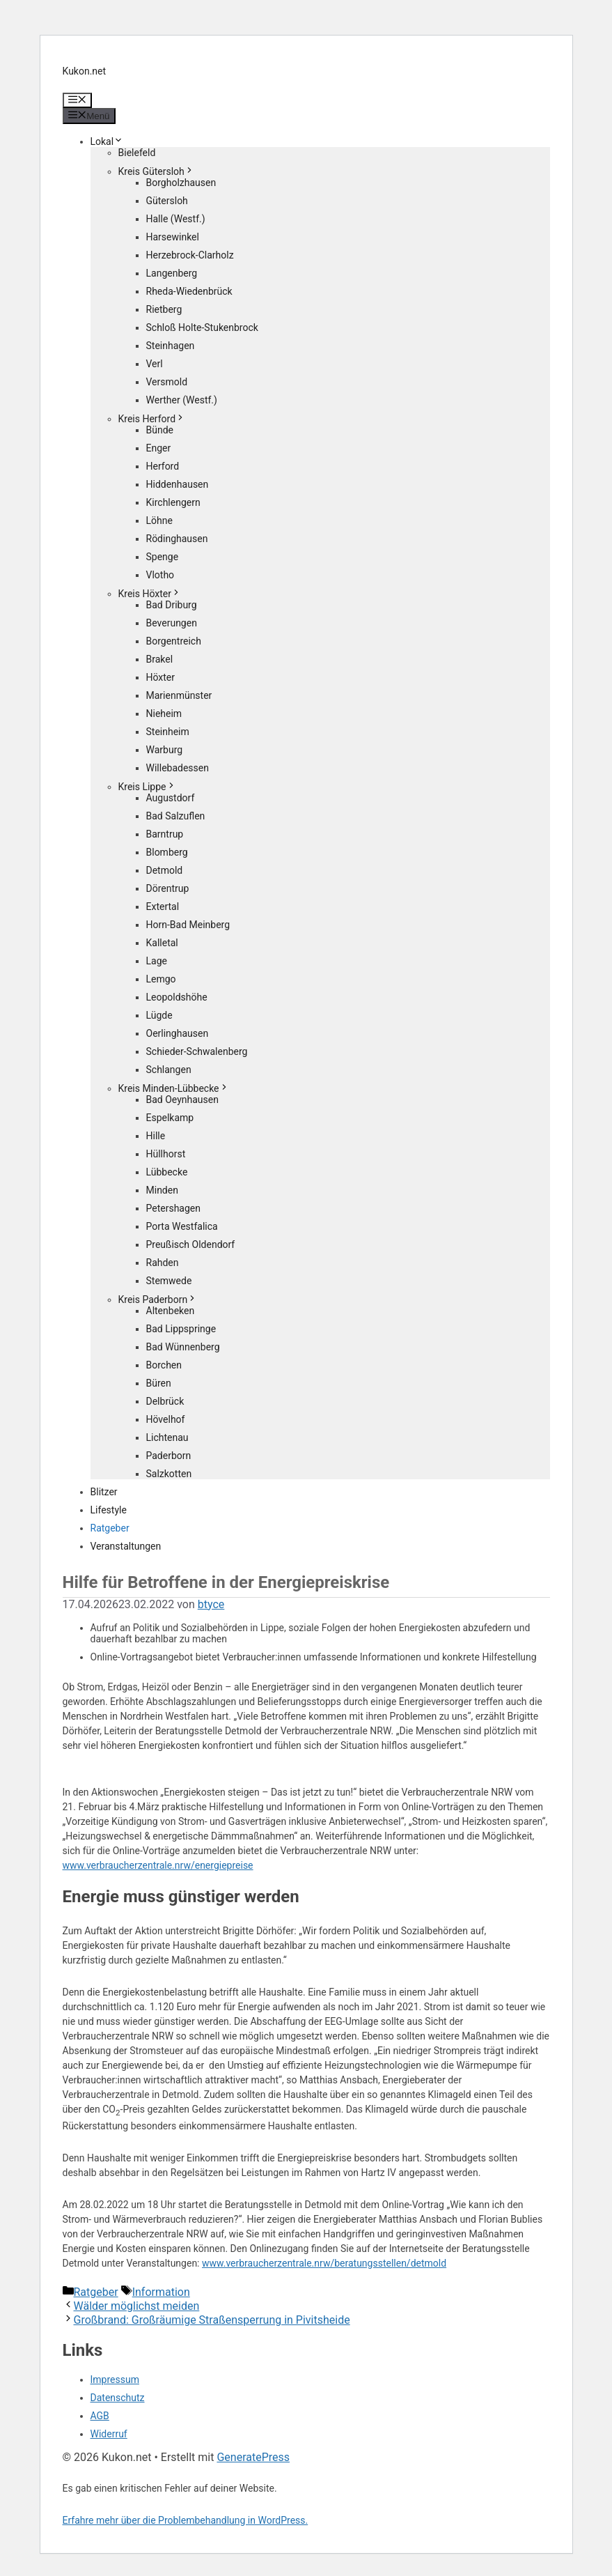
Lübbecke (167, 1172)
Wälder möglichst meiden (137, 2306)
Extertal (163, 906)
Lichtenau (167, 1437)
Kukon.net (85, 71)
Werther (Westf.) (181, 400)
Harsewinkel (172, 236)
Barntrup (165, 834)
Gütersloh (167, 200)
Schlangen (168, 1069)
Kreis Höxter (149, 593)
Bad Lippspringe (181, 1328)
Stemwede (169, 1280)
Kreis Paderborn (158, 1299)
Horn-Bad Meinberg (188, 924)
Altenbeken (170, 1310)
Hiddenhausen (177, 484)
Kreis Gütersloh (156, 171)
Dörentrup (167, 888)
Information (161, 2292)
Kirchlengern (173, 502)
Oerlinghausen (177, 1033)
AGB (100, 2415)
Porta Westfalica (182, 1226)
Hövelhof (165, 1419)
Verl (154, 363)
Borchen (164, 1365)
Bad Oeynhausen (182, 1099)
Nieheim (164, 713)
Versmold (167, 381)
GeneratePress (253, 2457)
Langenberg (172, 273)
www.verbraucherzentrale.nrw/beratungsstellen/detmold (324, 2263)
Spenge (162, 556)
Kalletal (162, 942)
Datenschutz (118, 2397)
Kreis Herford (152, 418)
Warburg (164, 749)
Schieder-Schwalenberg (197, 1051)
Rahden (162, 1262)
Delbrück (165, 1401)
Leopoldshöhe (176, 997)
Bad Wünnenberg (183, 1346)
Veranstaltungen (126, 1546)
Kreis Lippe (147, 786)
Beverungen (171, 622)
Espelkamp (170, 1117)
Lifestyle (109, 1509)
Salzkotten (169, 1473)
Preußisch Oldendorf (190, 1244)
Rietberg (164, 309)
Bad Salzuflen (175, 816)
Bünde (160, 429)
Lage (156, 960)
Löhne (159, 520)
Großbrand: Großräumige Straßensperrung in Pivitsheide (212, 2320)
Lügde (159, 1015)
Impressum (115, 2379)
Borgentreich (173, 641)
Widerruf (109, 2433)
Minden (162, 1190)
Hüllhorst (166, 1153)
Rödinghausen (177, 538)
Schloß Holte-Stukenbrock (202, 327)
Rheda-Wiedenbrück (189, 291)
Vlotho (160, 574)
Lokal (107, 141)
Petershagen (173, 1208)
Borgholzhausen (181, 182)
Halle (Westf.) (175, 218)
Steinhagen (170, 345)
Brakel (159, 659)
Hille (156, 1135)
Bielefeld (137, 152)
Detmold (164, 870)
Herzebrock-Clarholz (190, 255)
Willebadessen (177, 767)
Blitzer (104, 1491)
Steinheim (167, 731)
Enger (158, 448)
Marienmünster (179, 695)
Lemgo (161, 979)
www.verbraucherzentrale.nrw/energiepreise (158, 1865)
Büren (158, 1383)
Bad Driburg (171, 604)
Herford (163, 466)
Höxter (160, 677)
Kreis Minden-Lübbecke (173, 1088)
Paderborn (168, 1455)
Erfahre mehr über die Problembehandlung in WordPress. (185, 2520)
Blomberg (167, 852)
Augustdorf (170, 797)
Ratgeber (110, 1528)
